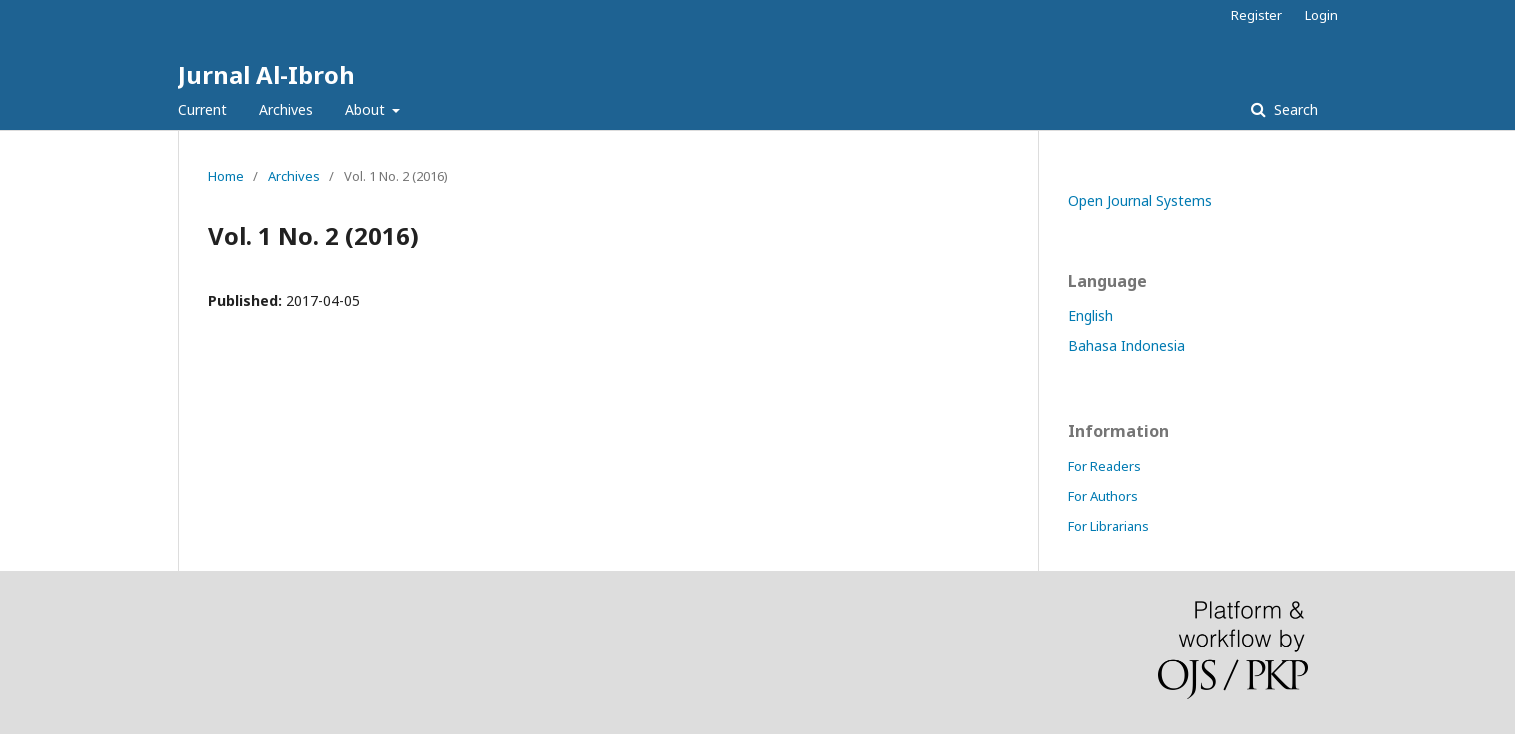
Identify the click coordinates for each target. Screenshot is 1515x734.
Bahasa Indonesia (1126, 345)
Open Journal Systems (1140, 200)
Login (1321, 15)
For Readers (1104, 466)
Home (226, 176)
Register (1256, 15)
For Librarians (1108, 526)
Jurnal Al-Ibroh (266, 74)
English (1090, 315)
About (367, 109)
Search (1294, 109)
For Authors (1103, 496)
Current (202, 109)
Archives (286, 109)
